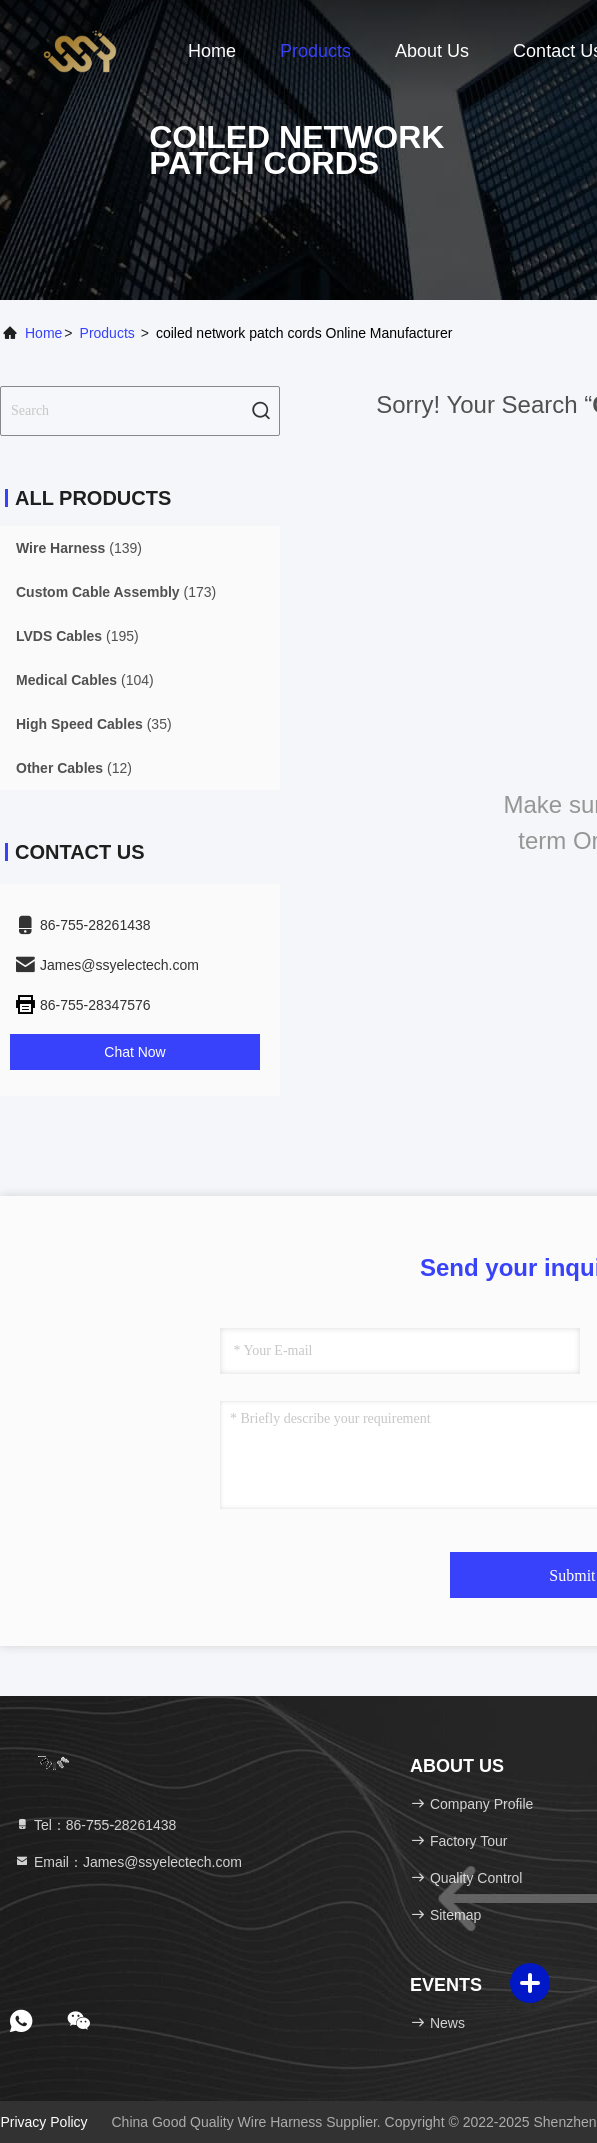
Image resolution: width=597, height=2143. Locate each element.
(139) (79, 548)
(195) (77, 636)
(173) (116, 592)
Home (212, 51)
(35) (94, 724)
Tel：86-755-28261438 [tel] (95, 1825)
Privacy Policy (43, 2122)
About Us (432, 51)
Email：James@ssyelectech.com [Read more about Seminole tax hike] (128, 1862)
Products (315, 51)
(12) (74, 768)
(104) (85, 680)
